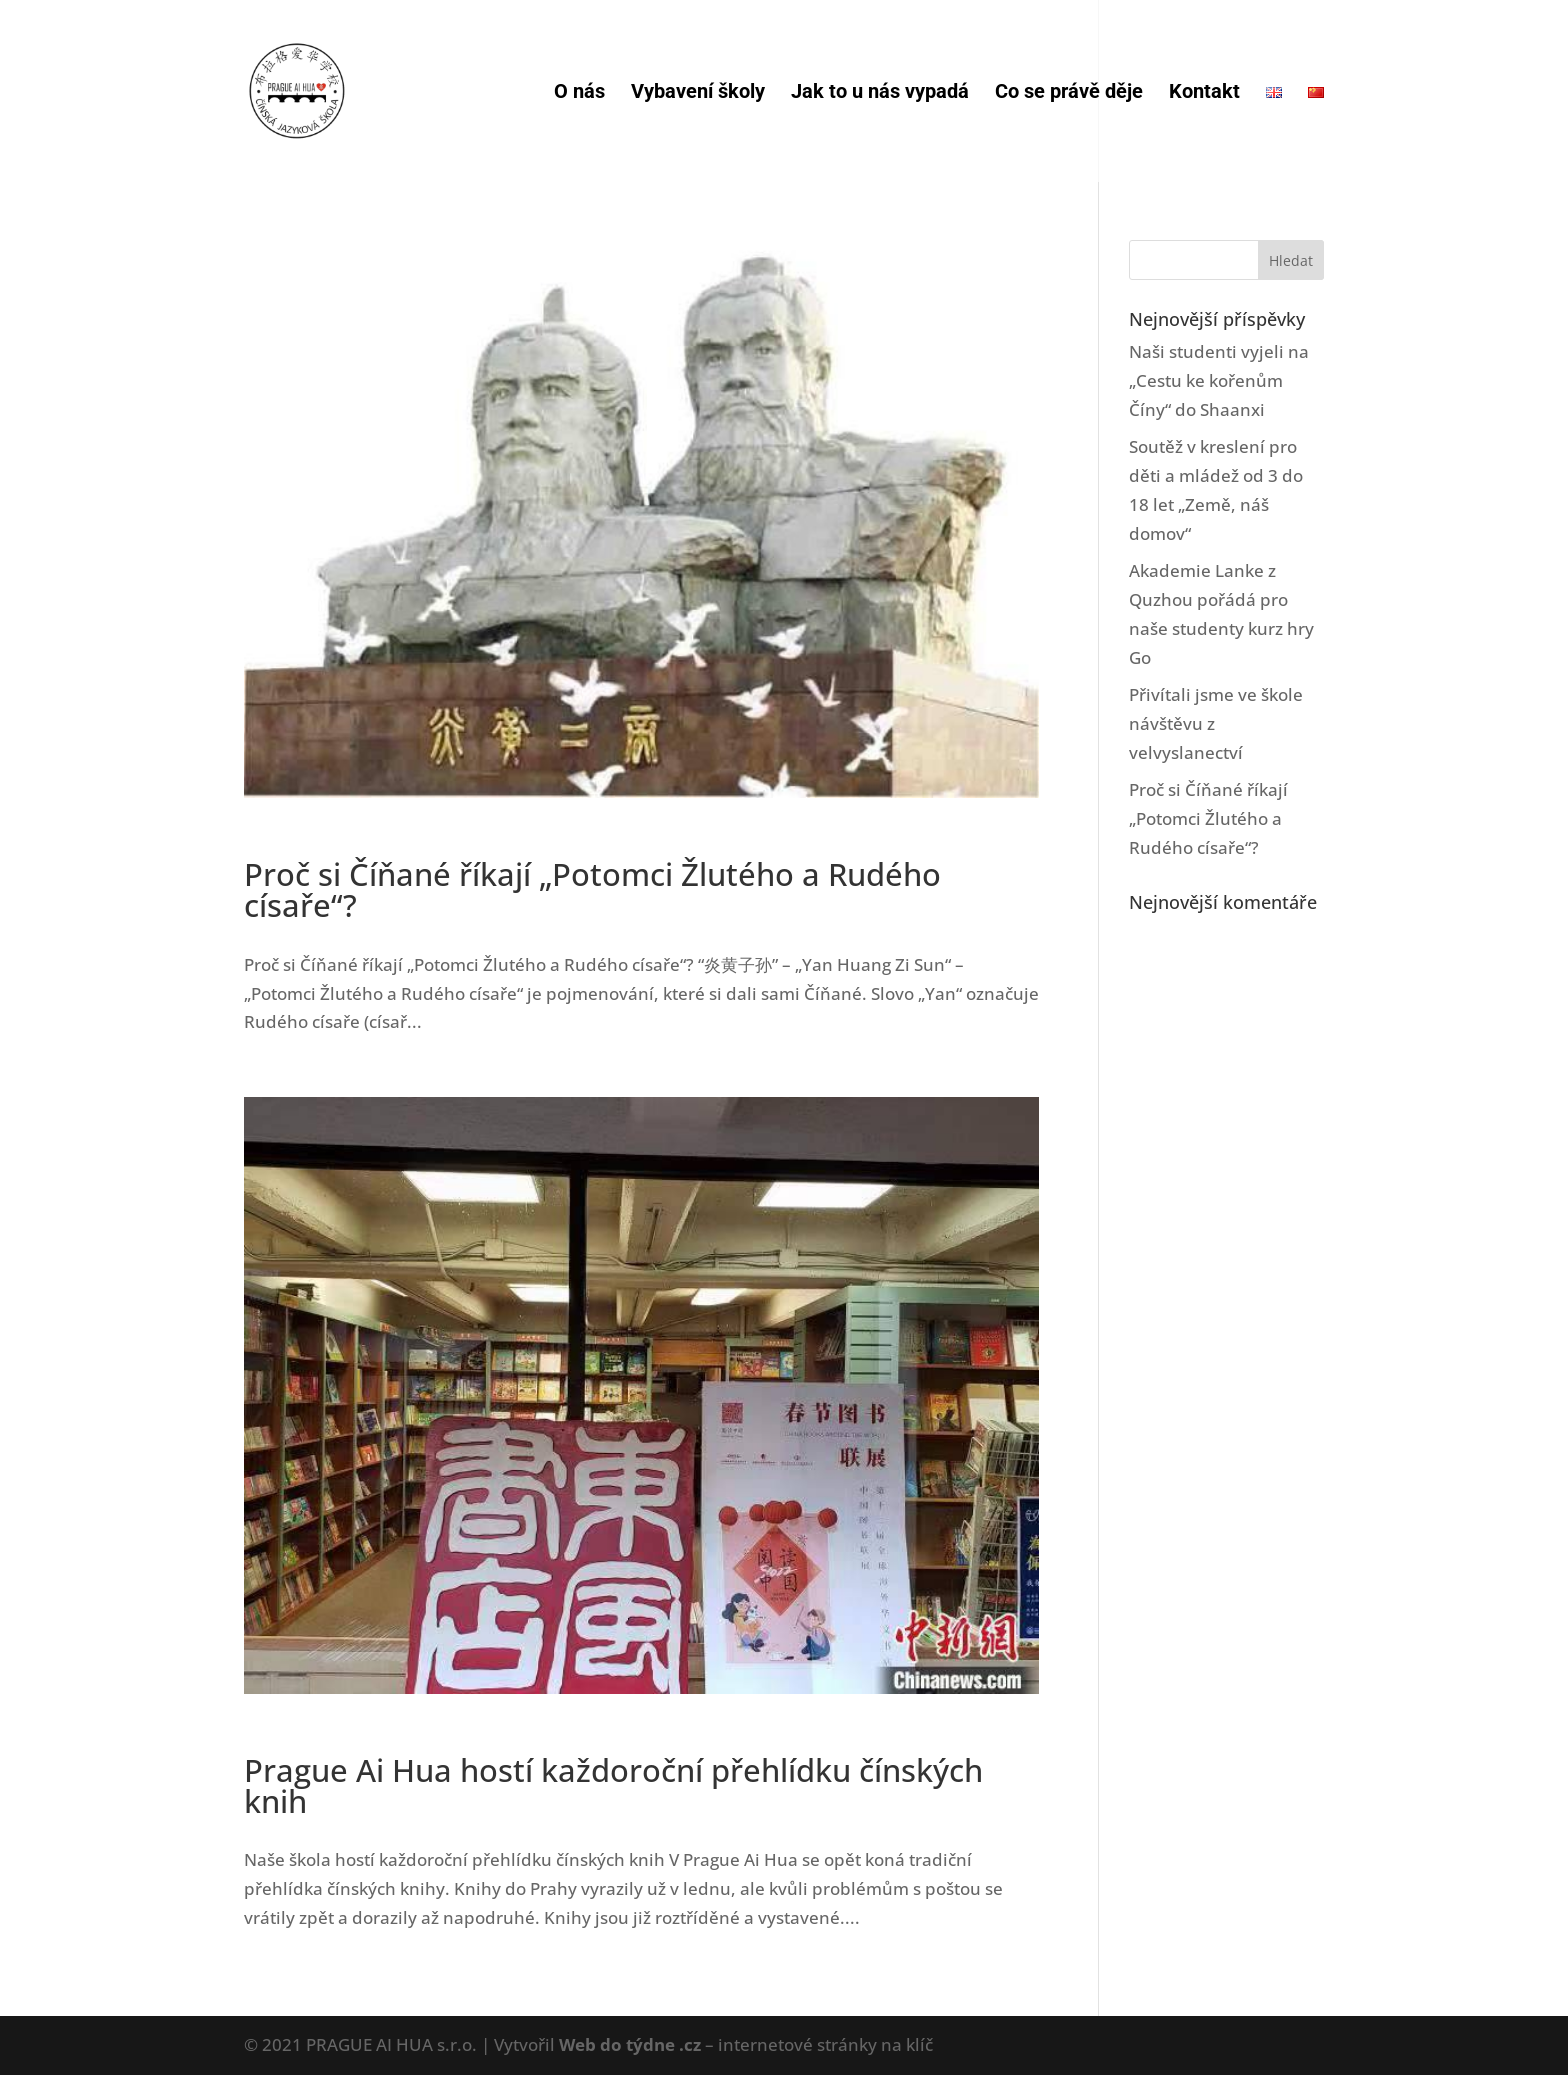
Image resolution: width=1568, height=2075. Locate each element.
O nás (579, 93)
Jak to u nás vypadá (880, 93)
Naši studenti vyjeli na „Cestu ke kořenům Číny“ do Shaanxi (1219, 380)
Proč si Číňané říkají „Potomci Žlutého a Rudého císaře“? (592, 889)
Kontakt (1204, 93)
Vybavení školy (698, 93)
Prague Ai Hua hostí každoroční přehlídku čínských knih (613, 1785)
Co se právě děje (1069, 93)
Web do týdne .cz (630, 2044)
